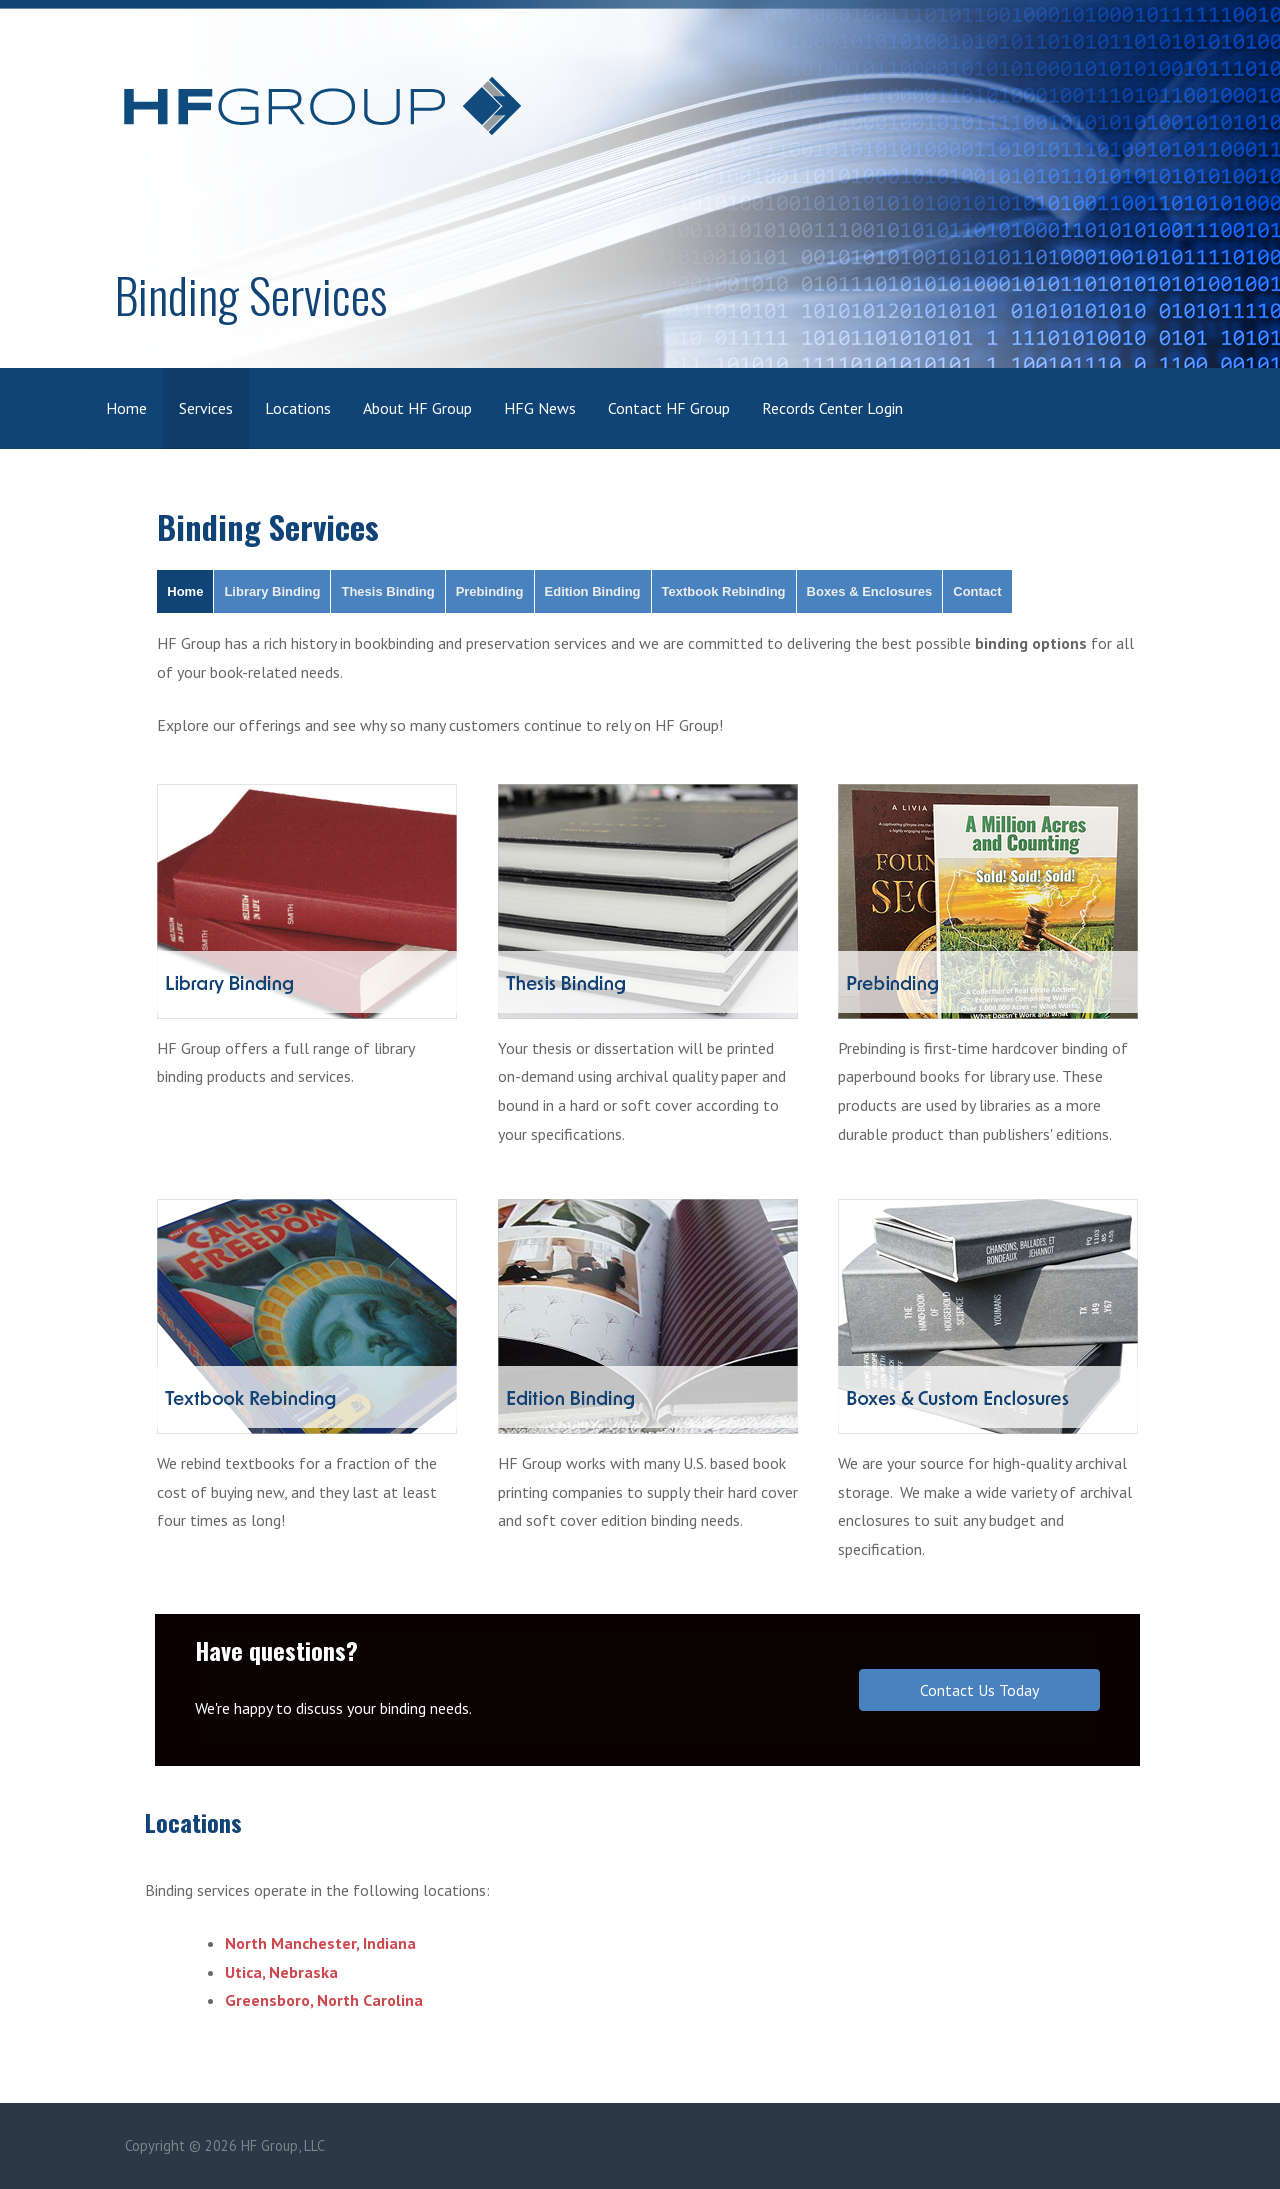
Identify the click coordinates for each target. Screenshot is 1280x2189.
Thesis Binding (387, 591)
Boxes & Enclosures (870, 591)
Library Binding (272, 591)
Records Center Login (832, 408)
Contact (977, 591)
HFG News (540, 408)
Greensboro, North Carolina (324, 2000)
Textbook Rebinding (724, 591)
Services (206, 408)
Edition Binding (593, 591)
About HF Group (417, 408)
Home (126, 408)
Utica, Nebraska (281, 1972)
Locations (298, 408)
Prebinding (490, 591)
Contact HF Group (669, 408)
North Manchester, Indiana (320, 1943)
